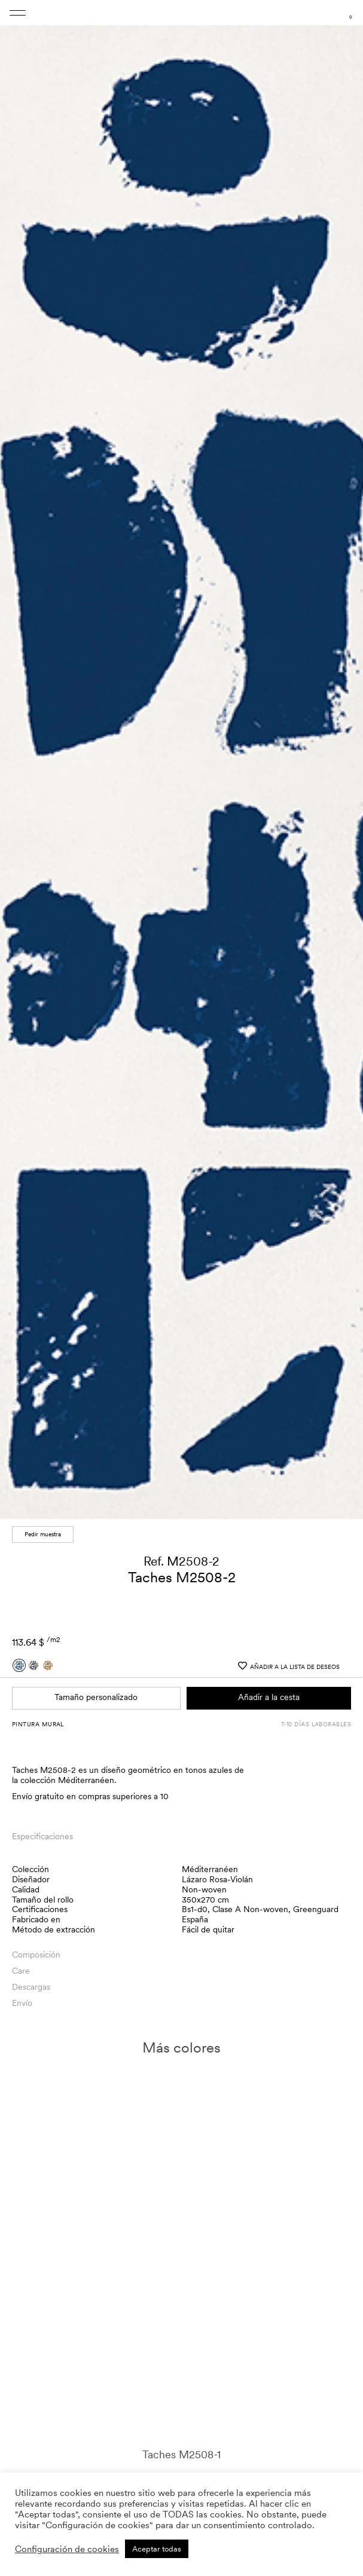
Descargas (31, 1987)
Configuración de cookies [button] (67, 2549)
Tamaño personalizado (96, 1697)
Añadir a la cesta (269, 1697)
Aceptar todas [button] (156, 2548)
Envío (22, 2003)
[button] (342, 763)
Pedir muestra (43, 1533)
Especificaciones (42, 1836)
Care (21, 1970)
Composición (36, 1954)
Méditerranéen (210, 1869)
